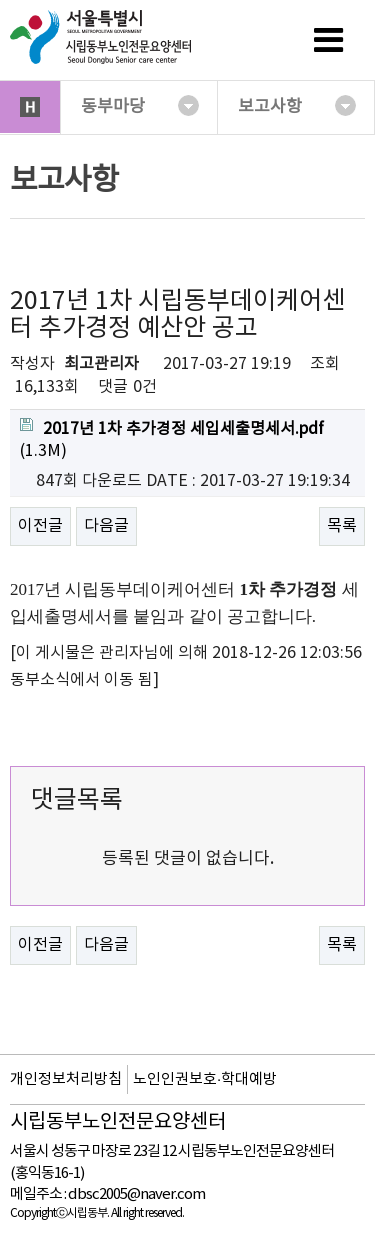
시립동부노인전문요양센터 (118, 1123)
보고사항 (297, 106)
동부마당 (140, 106)
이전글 (40, 526)
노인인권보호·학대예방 (205, 1079)
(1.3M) (172, 439)
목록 (342, 526)
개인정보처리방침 (66, 1079)
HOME (30, 107)
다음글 (106, 526)
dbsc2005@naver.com (136, 1194)
